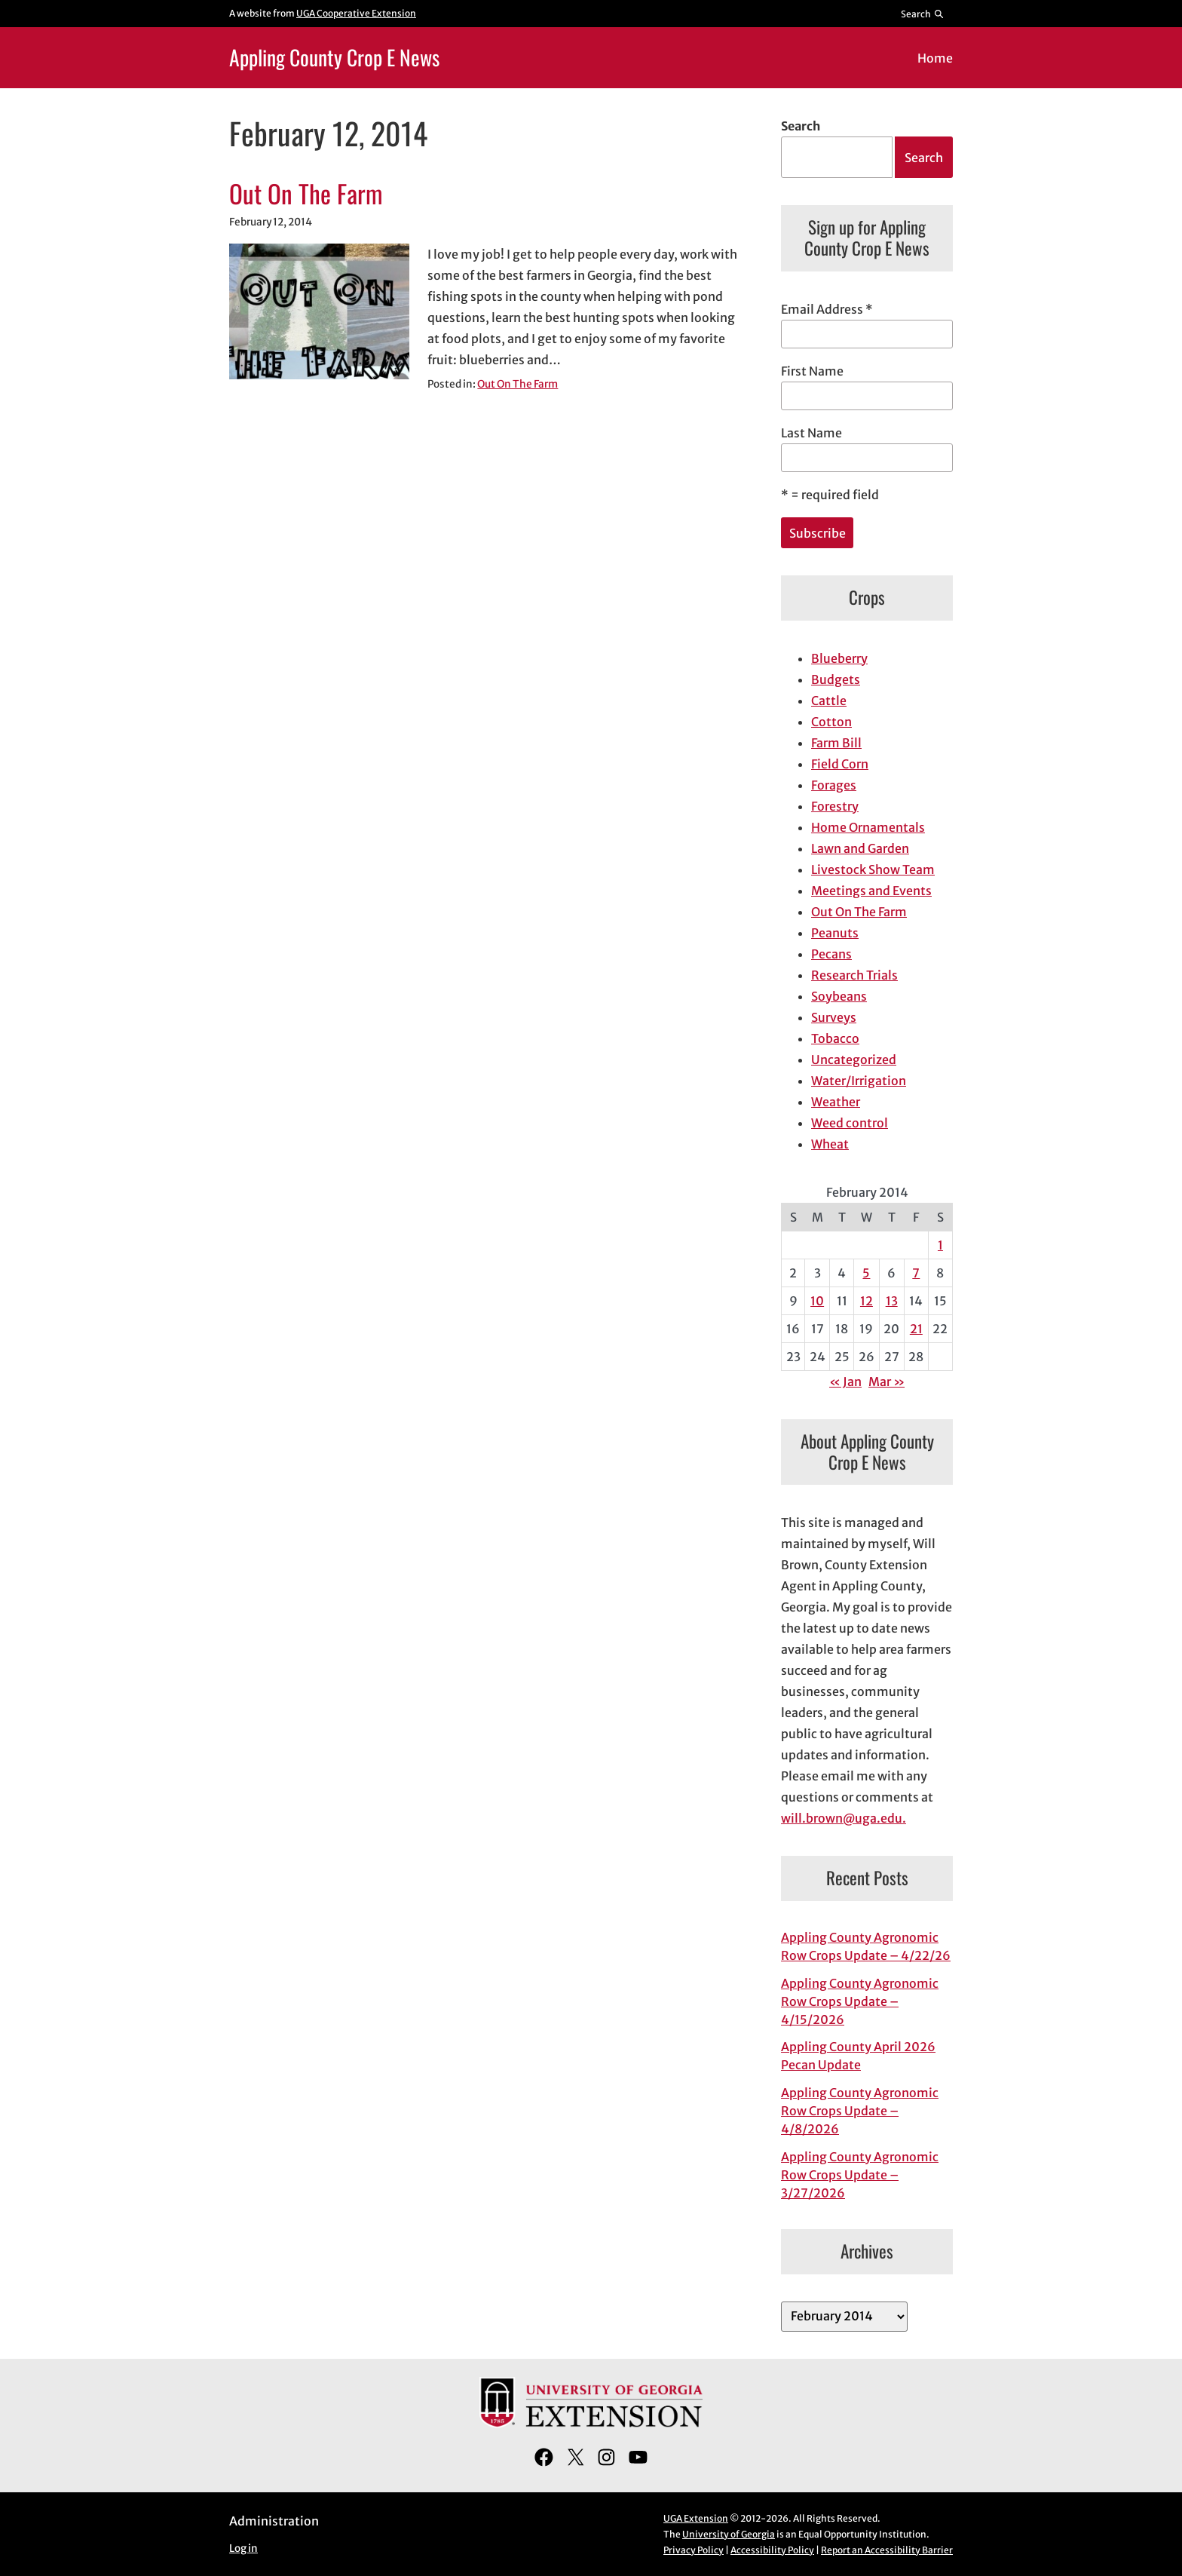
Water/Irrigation (858, 1080)
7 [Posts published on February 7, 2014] (916, 1272)
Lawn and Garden (860, 848)
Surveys (833, 1017)
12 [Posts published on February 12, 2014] (866, 1300)
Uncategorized (853, 1059)
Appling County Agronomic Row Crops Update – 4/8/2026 (860, 2110)
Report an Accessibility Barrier (887, 2550)
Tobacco (835, 1038)
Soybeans (839, 996)
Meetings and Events (871, 890)
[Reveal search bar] (923, 13)
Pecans (831, 953)
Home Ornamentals (868, 827)
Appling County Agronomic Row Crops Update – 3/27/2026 (860, 2174)
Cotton (831, 721)
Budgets (835, 679)
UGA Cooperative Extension (356, 13)
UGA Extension (695, 2518)
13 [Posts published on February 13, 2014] (892, 1300)
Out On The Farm (306, 194)
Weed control (849, 1122)
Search (800, 125)
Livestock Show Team (873, 869)
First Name (812, 371)
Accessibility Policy (772, 2550)
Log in (243, 2548)
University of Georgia (728, 2534)
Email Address (827, 309)
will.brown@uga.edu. (843, 1818)
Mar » (886, 1381)
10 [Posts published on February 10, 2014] (817, 1300)
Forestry (835, 806)
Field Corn (839, 763)
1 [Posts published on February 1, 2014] (940, 1245)
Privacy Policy (693, 2550)
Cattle (829, 700)
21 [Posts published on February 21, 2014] (916, 1328)
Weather (835, 1101)
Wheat (830, 1144)
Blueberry (839, 658)
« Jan (845, 1381)
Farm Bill (836, 742)
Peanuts (835, 932)
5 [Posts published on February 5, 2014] (866, 1272)
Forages (833, 785)
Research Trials (854, 975)
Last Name (811, 432)
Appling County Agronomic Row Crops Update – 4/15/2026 (860, 2001)
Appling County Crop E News (334, 56)
